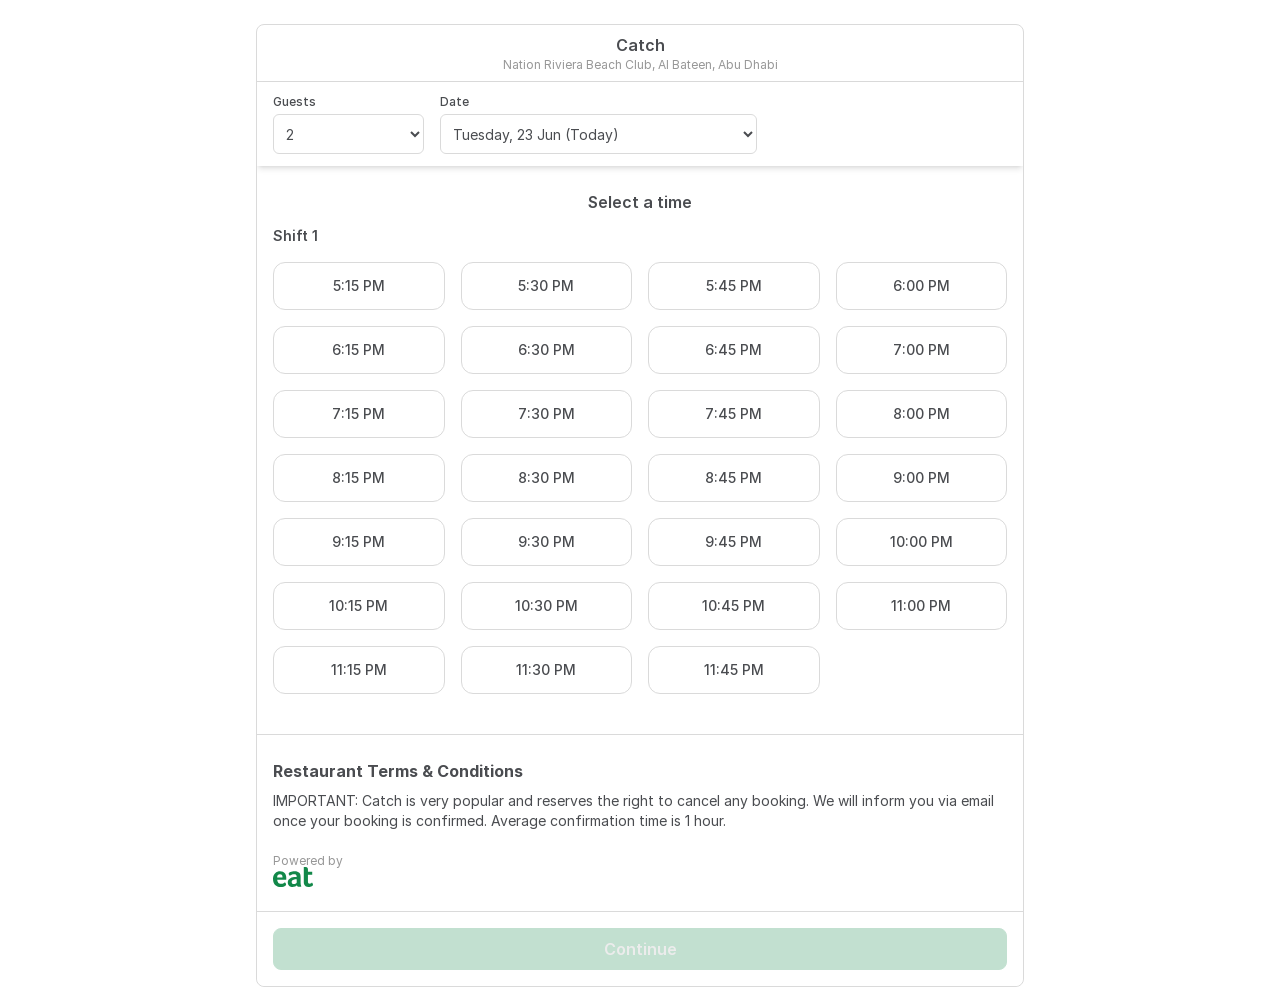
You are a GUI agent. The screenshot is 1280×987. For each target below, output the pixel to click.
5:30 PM (546, 285)
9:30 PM (546, 541)
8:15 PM (358, 477)
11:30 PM (546, 669)
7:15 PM (358, 413)
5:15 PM (359, 285)
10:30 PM (546, 605)
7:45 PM (733, 413)
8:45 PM (733, 477)
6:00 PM (921, 285)
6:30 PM (546, 349)
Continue (640, 949)
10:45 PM (733, 605)
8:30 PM (546, 477)
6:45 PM (733, 349)
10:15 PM (358, 605)
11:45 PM (734, 669)
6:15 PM (358, 349)
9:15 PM (358, 541)
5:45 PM (734, 285)
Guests (294, 101)
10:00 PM (921, 541)
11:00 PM (921, 605)
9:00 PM (921, 477)
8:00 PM (921, 413)
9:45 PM (733, 541)
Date (454, 101)
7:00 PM (921, 349)
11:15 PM (359, 669)
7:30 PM (546, 413)
